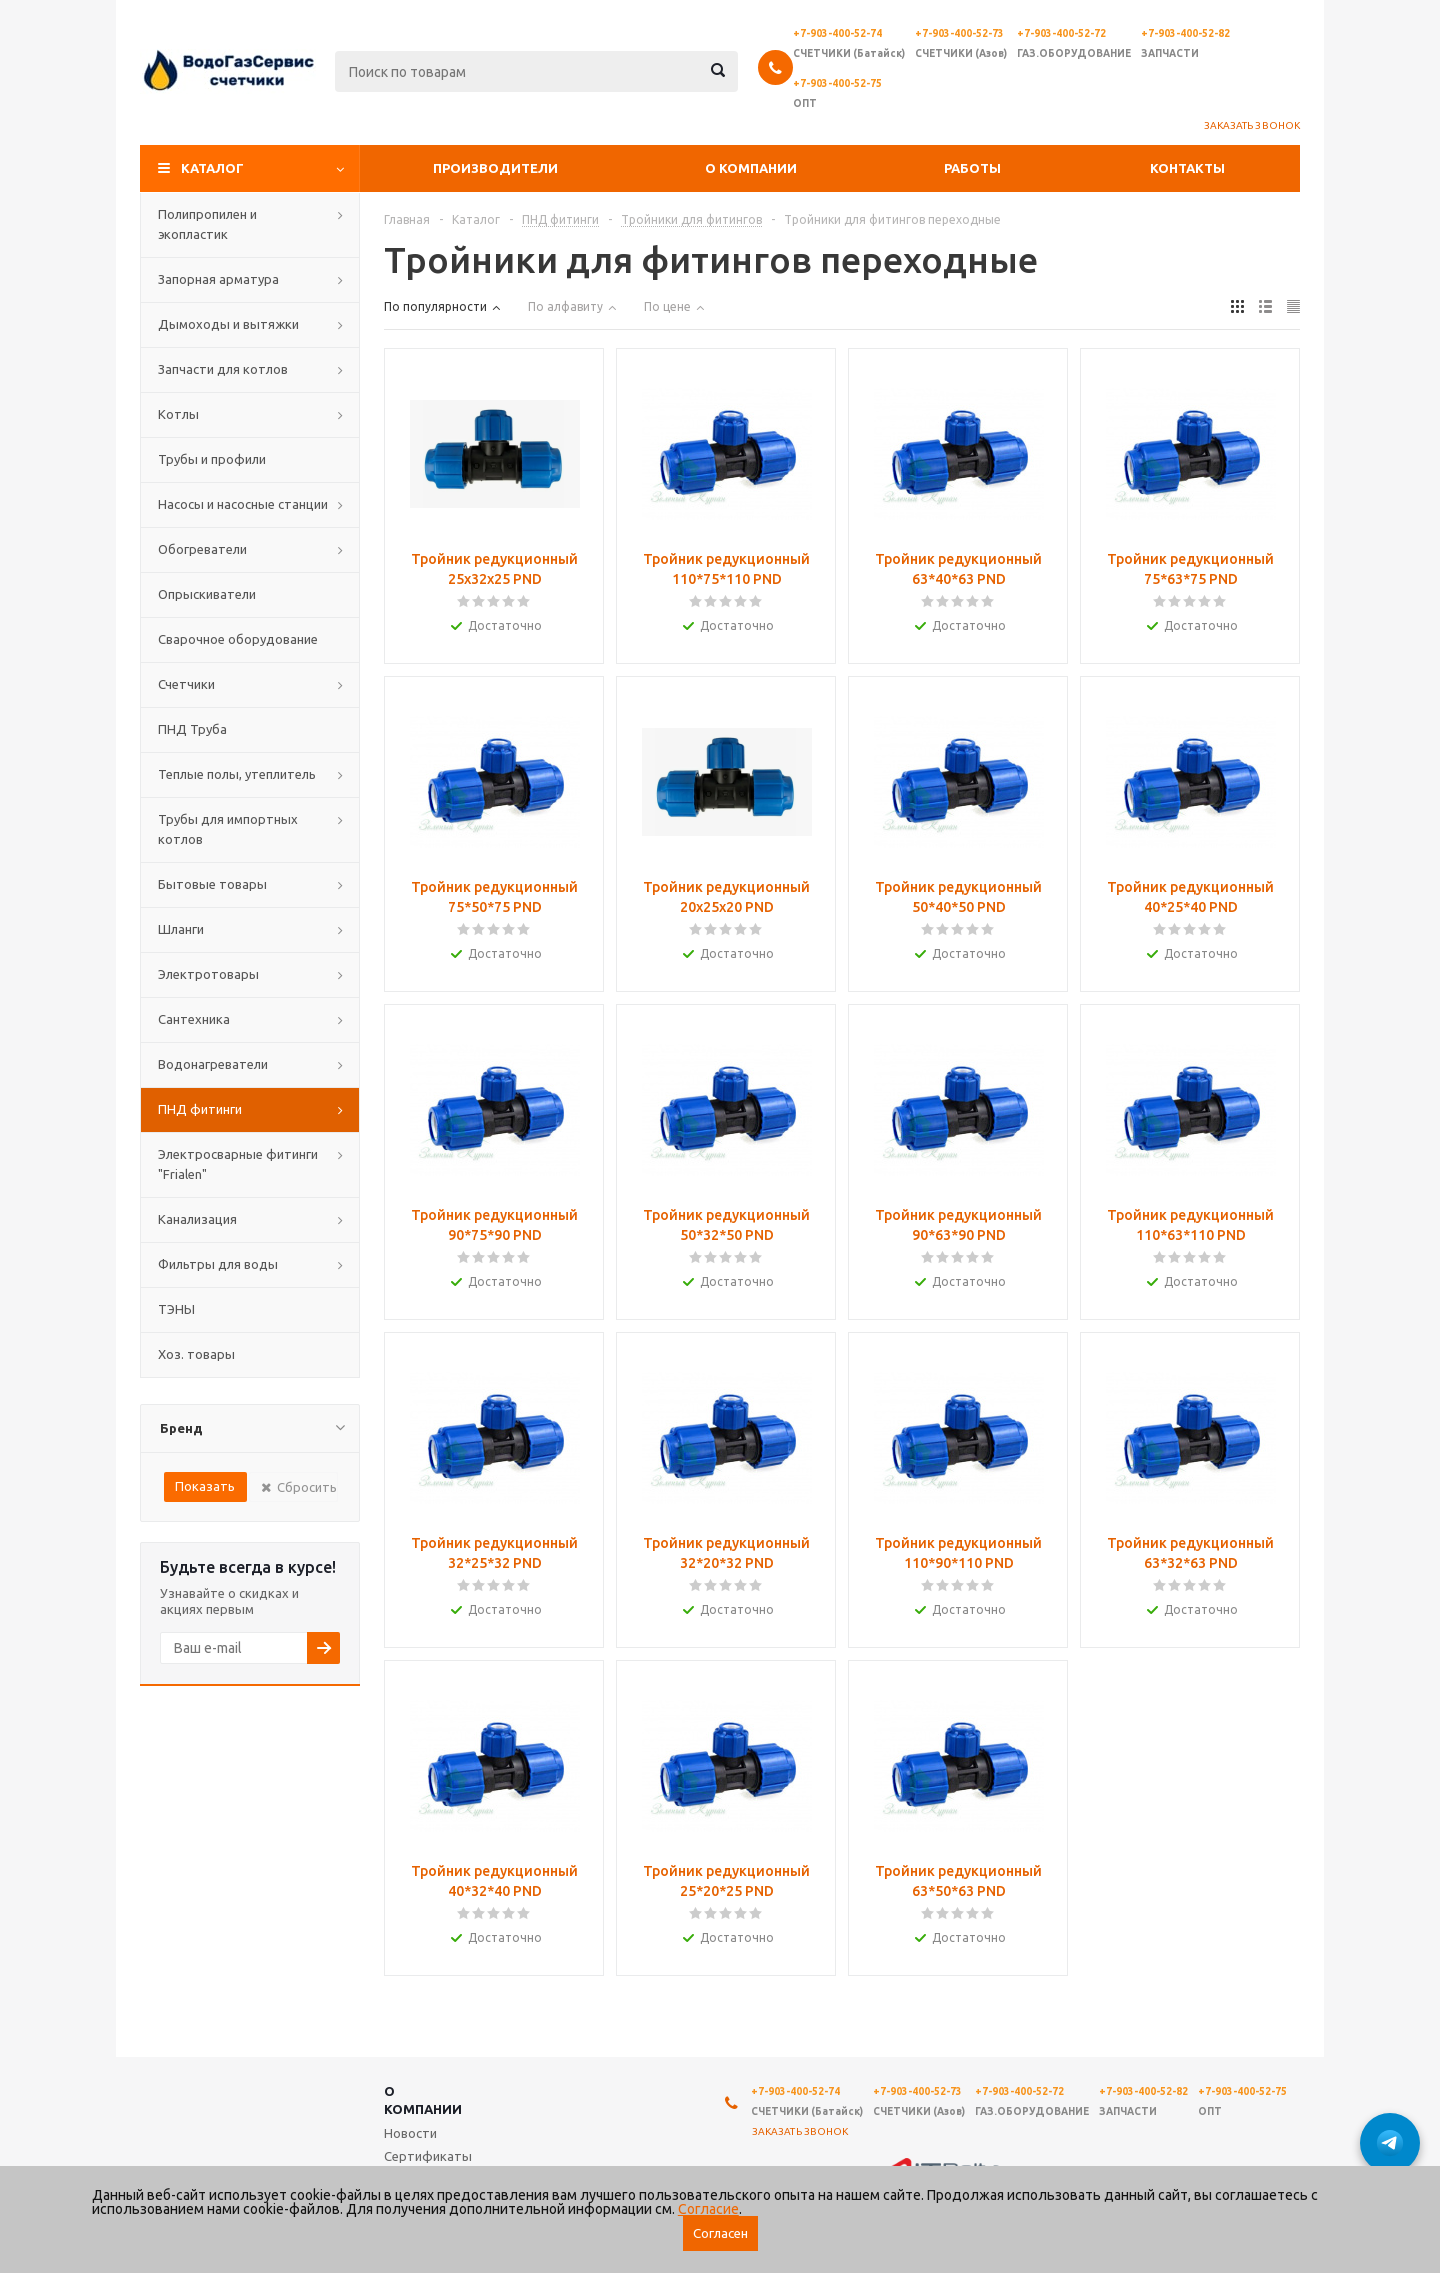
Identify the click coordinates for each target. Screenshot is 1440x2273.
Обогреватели (202, 549)
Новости (410, 2133)
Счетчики (186, 684)
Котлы (178, 414)
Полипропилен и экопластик (207, 224)
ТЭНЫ (176, 1309)
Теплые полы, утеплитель (237, 774)
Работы (972, 168)
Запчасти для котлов (223, 369)
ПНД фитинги (200, 1109)
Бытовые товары (212, 884)
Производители (495, 168)
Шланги (181, 929)
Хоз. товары (196, 1354)
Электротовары (208, 974)
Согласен (720, 2233)
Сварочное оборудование (238, 639)
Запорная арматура (218, 279)
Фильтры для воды (218, 1264)
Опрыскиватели (207, 594)
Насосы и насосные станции (243, 504)
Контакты (1187, 168)
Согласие (708, 2209)
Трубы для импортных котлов (228, 829)
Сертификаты (428, 2156)
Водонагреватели (213, 1064)
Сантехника (194, 1019)
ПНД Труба (192, 729)
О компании (751, 168)
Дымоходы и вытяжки (228, 324)
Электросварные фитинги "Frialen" (238, 1164)
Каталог (212, 168)
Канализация (197, 1219)
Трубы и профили (212, 459)
